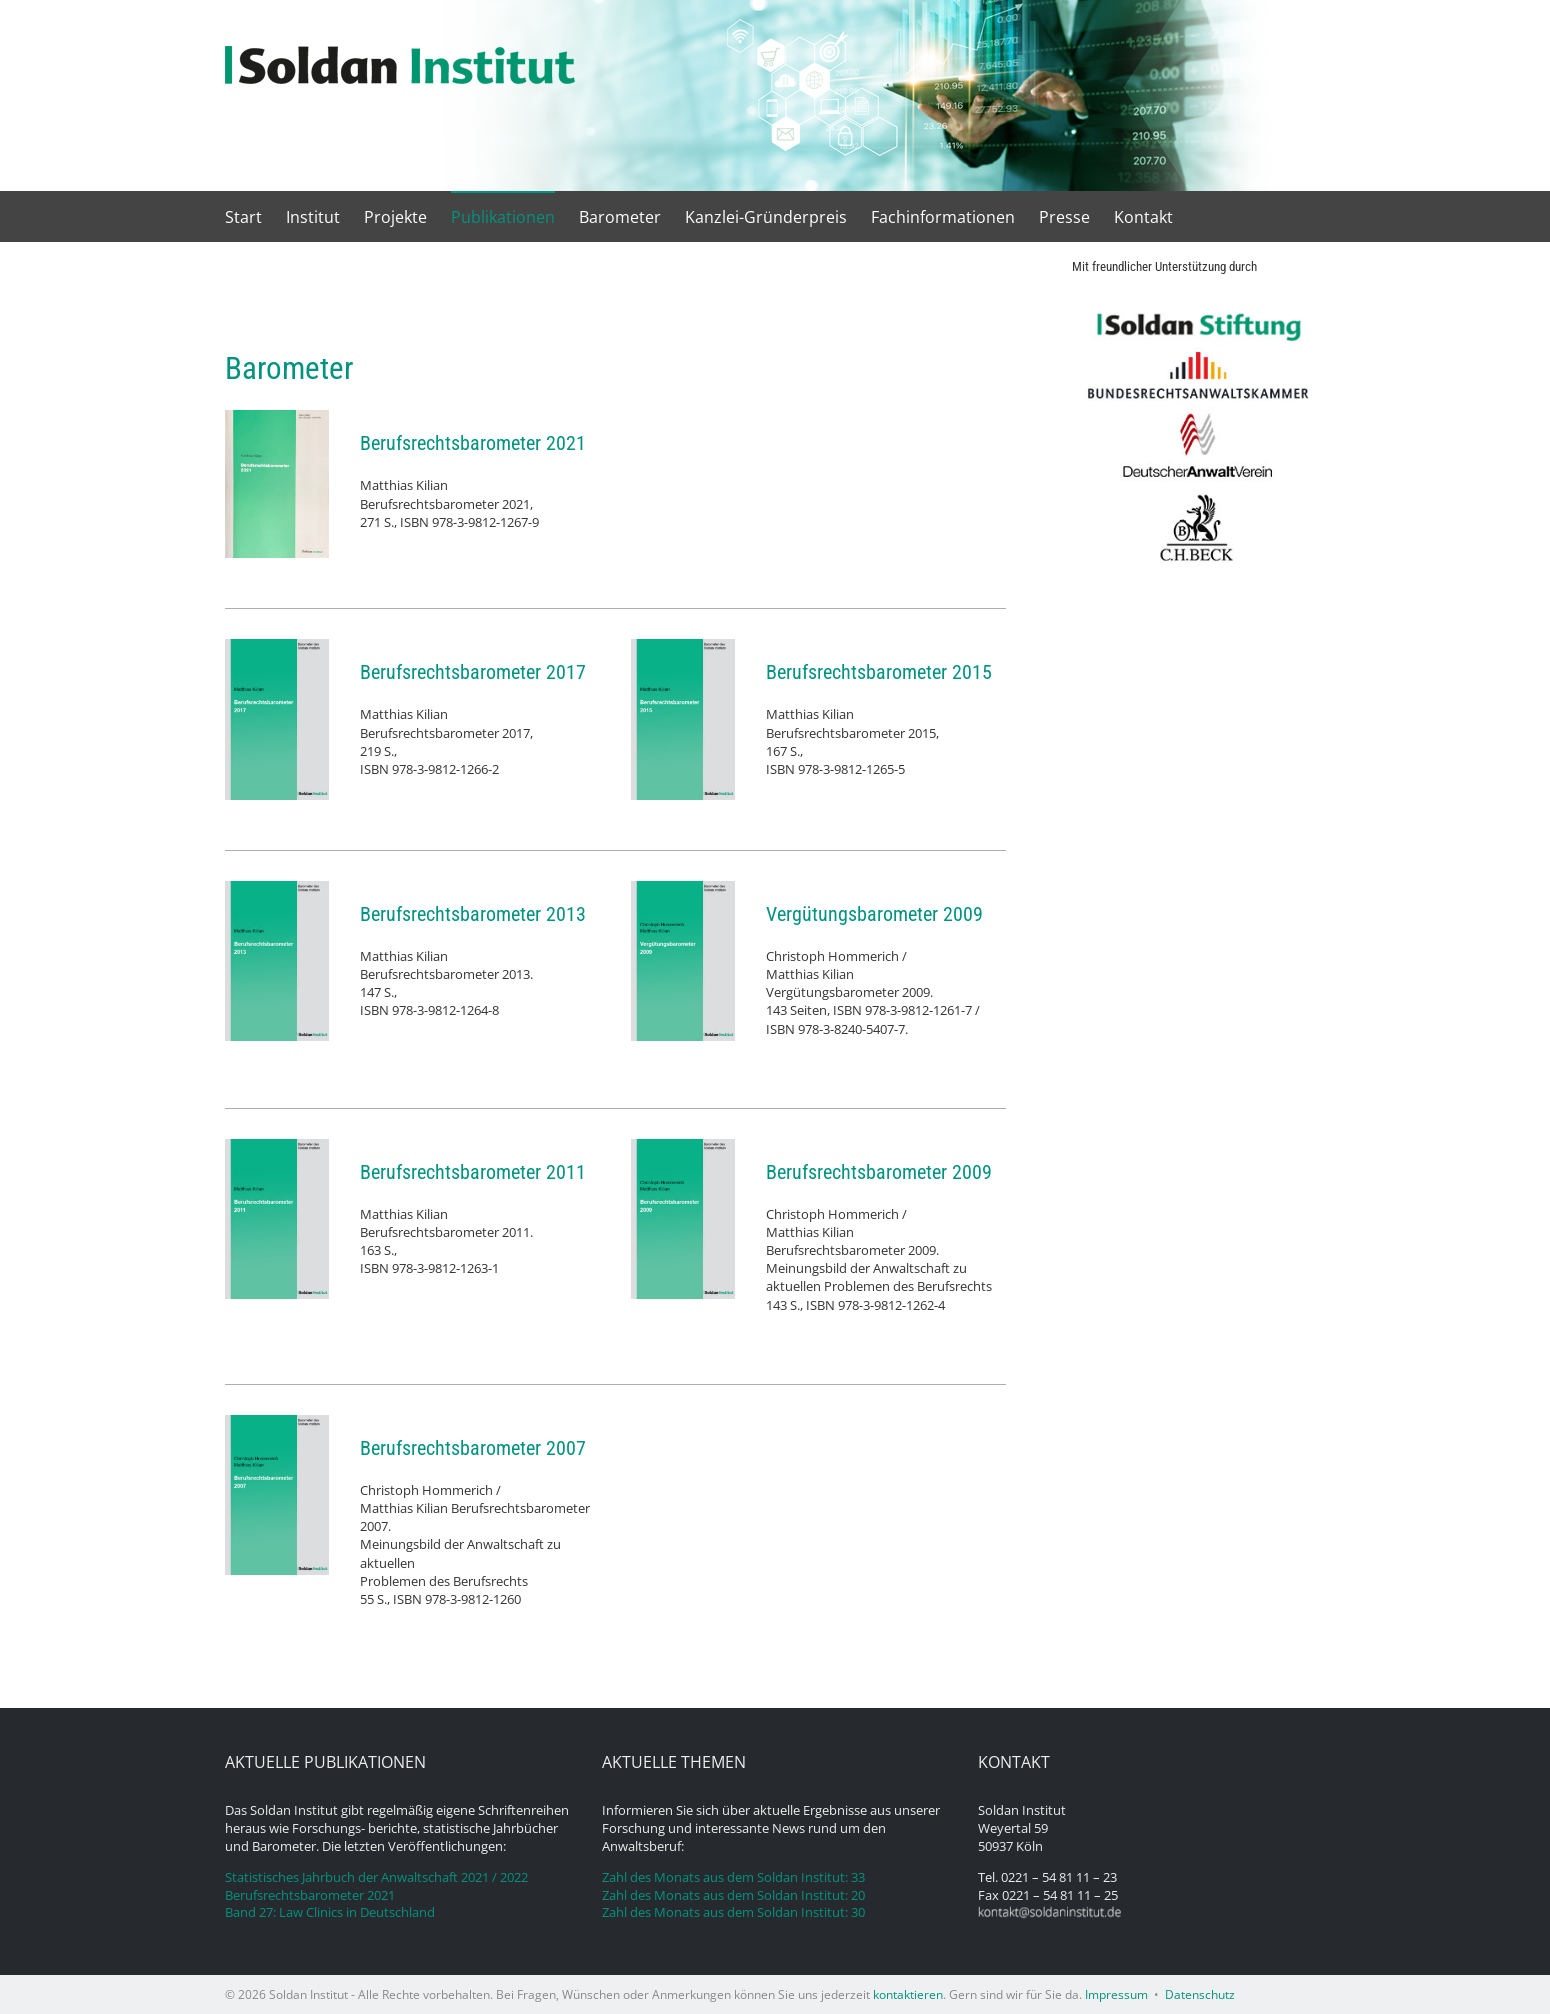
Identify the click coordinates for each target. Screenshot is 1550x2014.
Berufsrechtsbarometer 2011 (473, 1172)
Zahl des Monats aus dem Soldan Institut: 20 (733, 1895)
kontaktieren (908, 1994)
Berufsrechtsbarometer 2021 (473, 443)
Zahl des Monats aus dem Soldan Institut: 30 (733, 1912)
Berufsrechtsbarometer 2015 (879, 672)
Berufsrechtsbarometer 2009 (879, 1172)
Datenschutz (1200, 1994)
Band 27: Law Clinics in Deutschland (330, 1912)
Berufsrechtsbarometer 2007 (473, 1448)
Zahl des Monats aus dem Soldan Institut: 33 (733, 1877)
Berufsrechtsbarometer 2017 (473, 672)
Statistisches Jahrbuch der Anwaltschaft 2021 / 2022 (376, 1877)
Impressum (1116, 1994)
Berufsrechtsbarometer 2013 (473, 914)
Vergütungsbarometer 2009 (874, 914)
